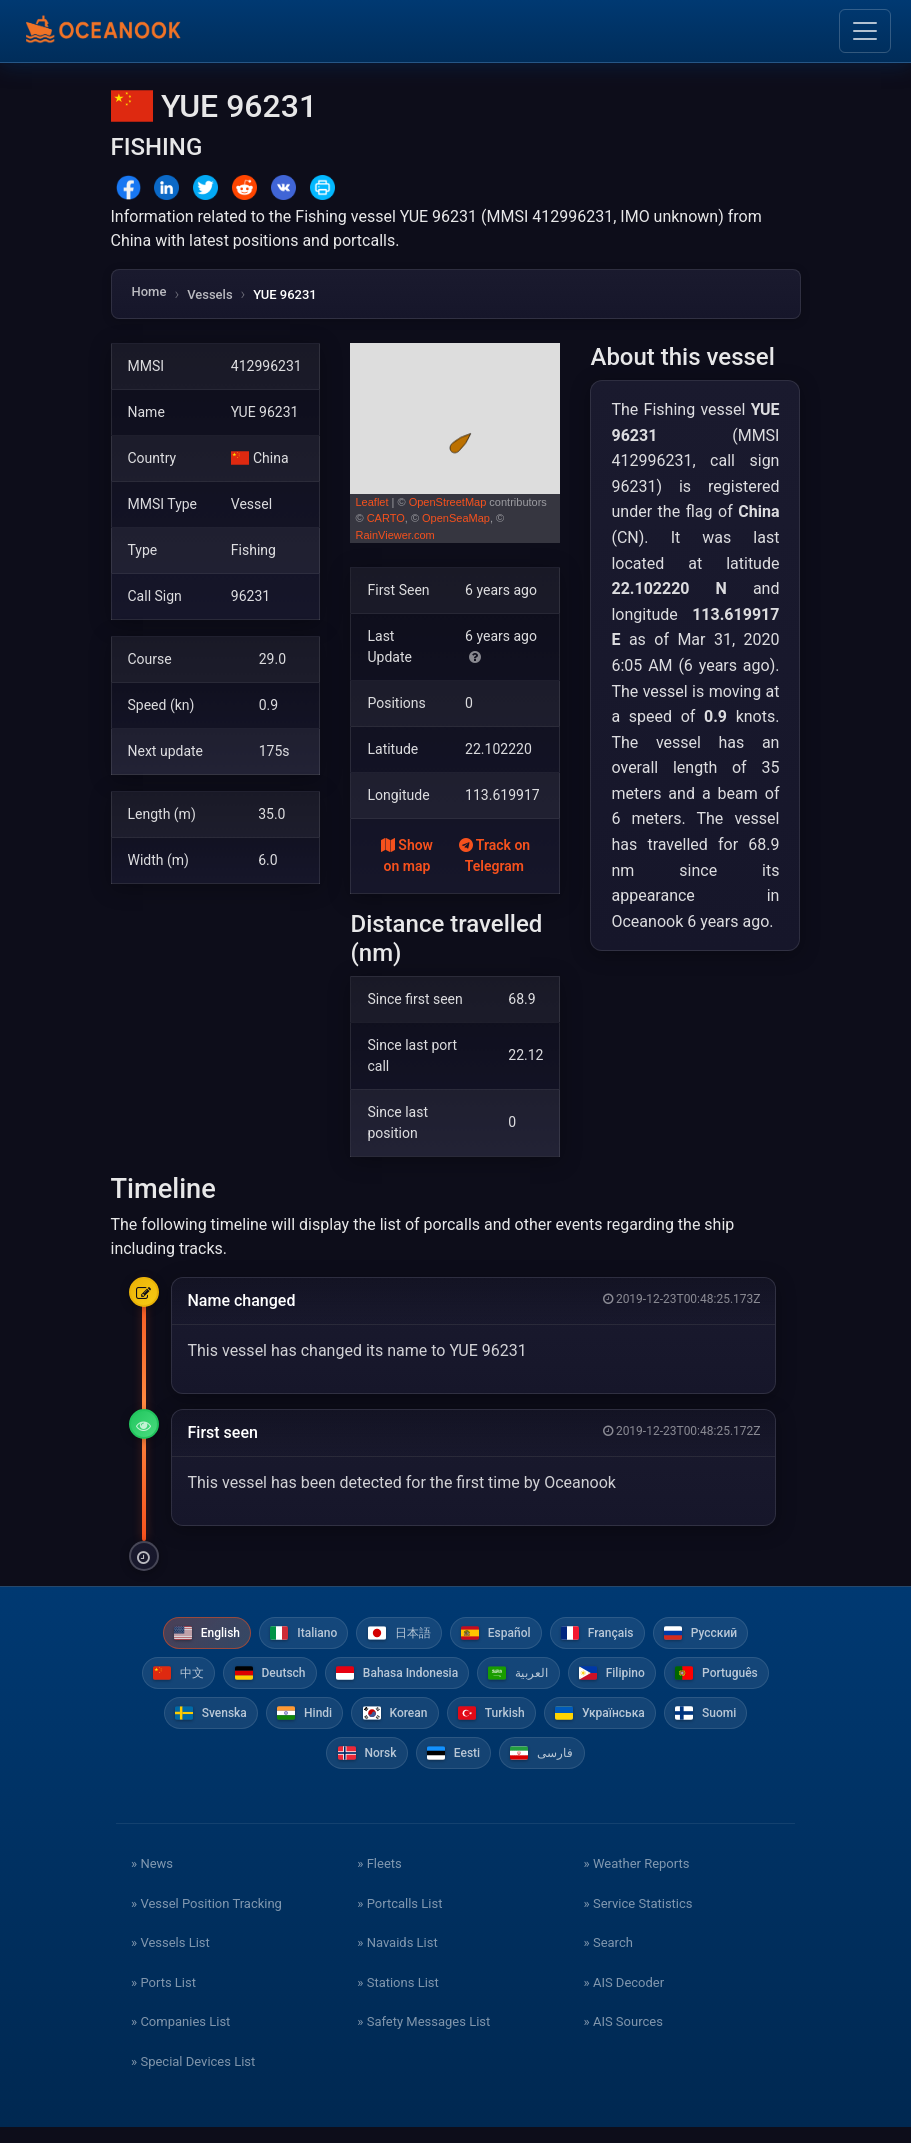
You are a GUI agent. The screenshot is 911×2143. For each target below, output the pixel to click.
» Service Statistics (638, 1918)
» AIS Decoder (624, 1997)
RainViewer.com (394, 535)
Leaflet (371, 502)
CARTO (386, 518)
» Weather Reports (637, 1879)
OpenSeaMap (456, 518)
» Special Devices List (193, 2076)
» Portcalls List (399, 1918)
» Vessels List (170, 1958)
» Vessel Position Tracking (206, 1918)
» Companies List (180, 2037)
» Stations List (397, 1997)
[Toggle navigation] (865, 31)
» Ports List (163, 1997)
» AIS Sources (623, 2037)
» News (152, 1879)
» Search (608, 1958)
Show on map (407, 855)
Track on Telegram (495, 855)
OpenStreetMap (448, 502)
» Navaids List (397, 1958)
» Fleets (379, 1879)
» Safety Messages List (423, 2037)
